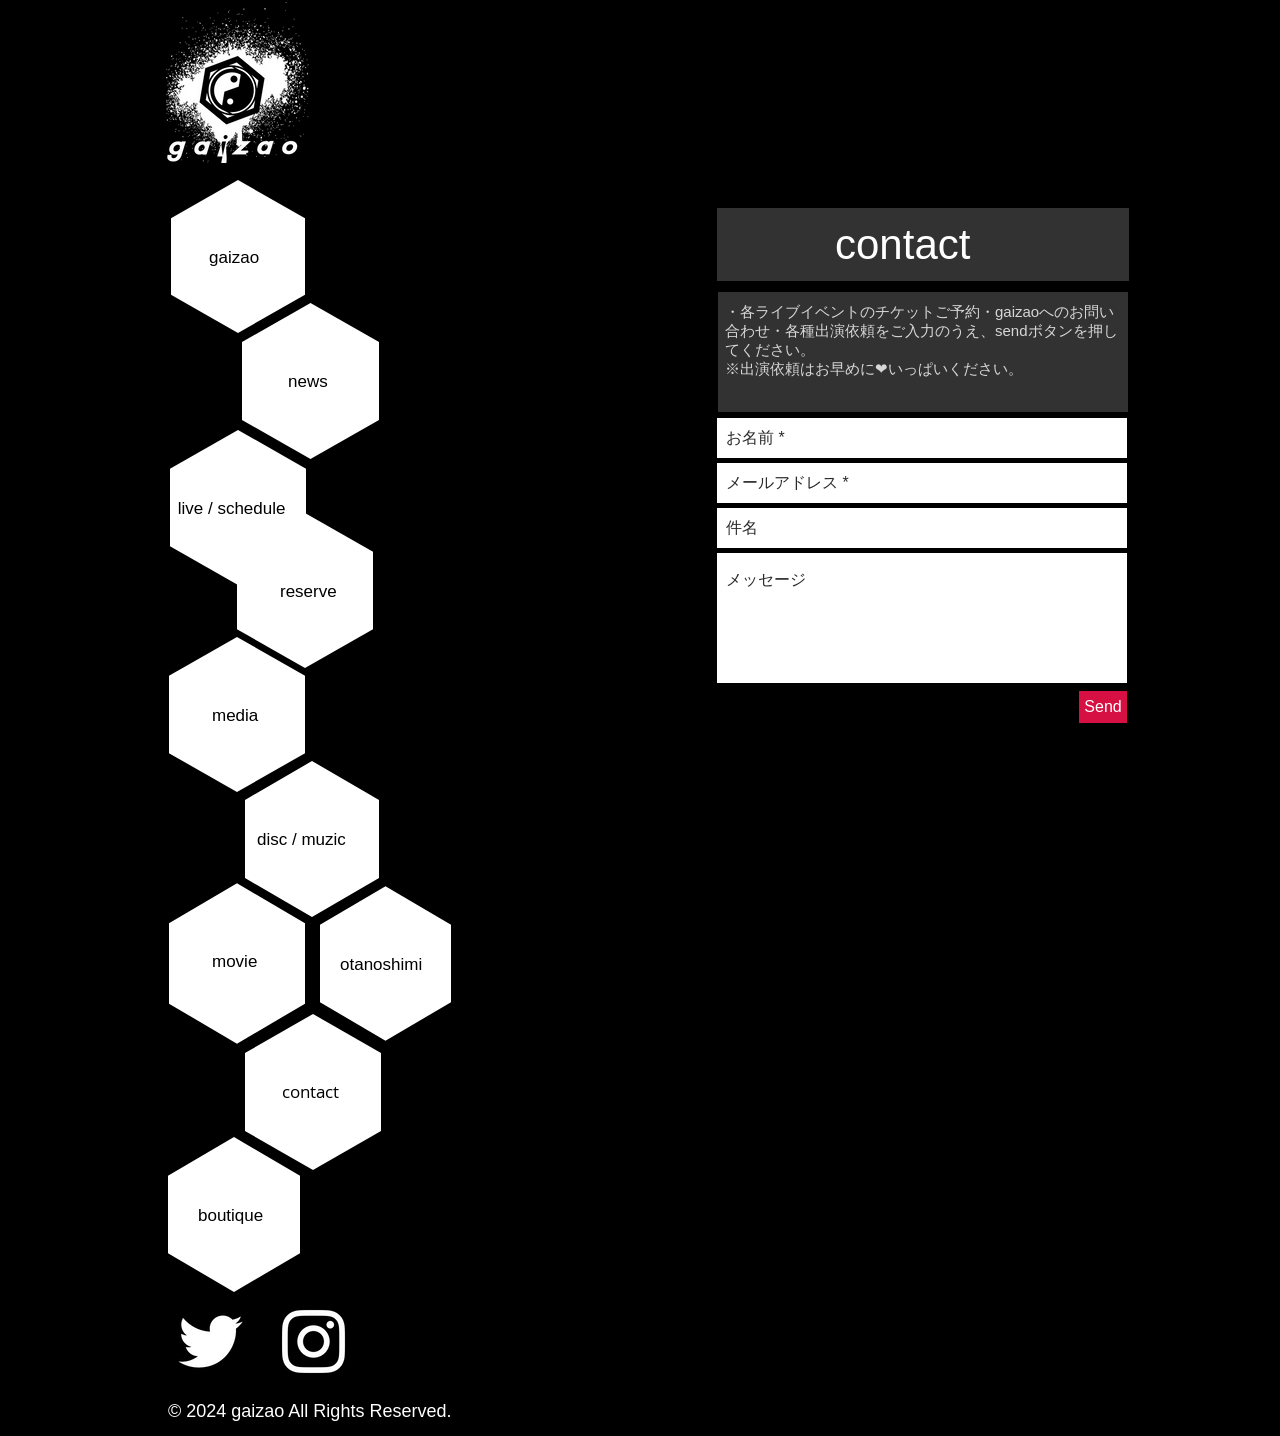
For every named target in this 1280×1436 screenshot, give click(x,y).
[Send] (1103, 707)
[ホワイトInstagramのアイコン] (313, 1341)
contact (310, 1091)
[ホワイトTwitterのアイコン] (210, 1341)
